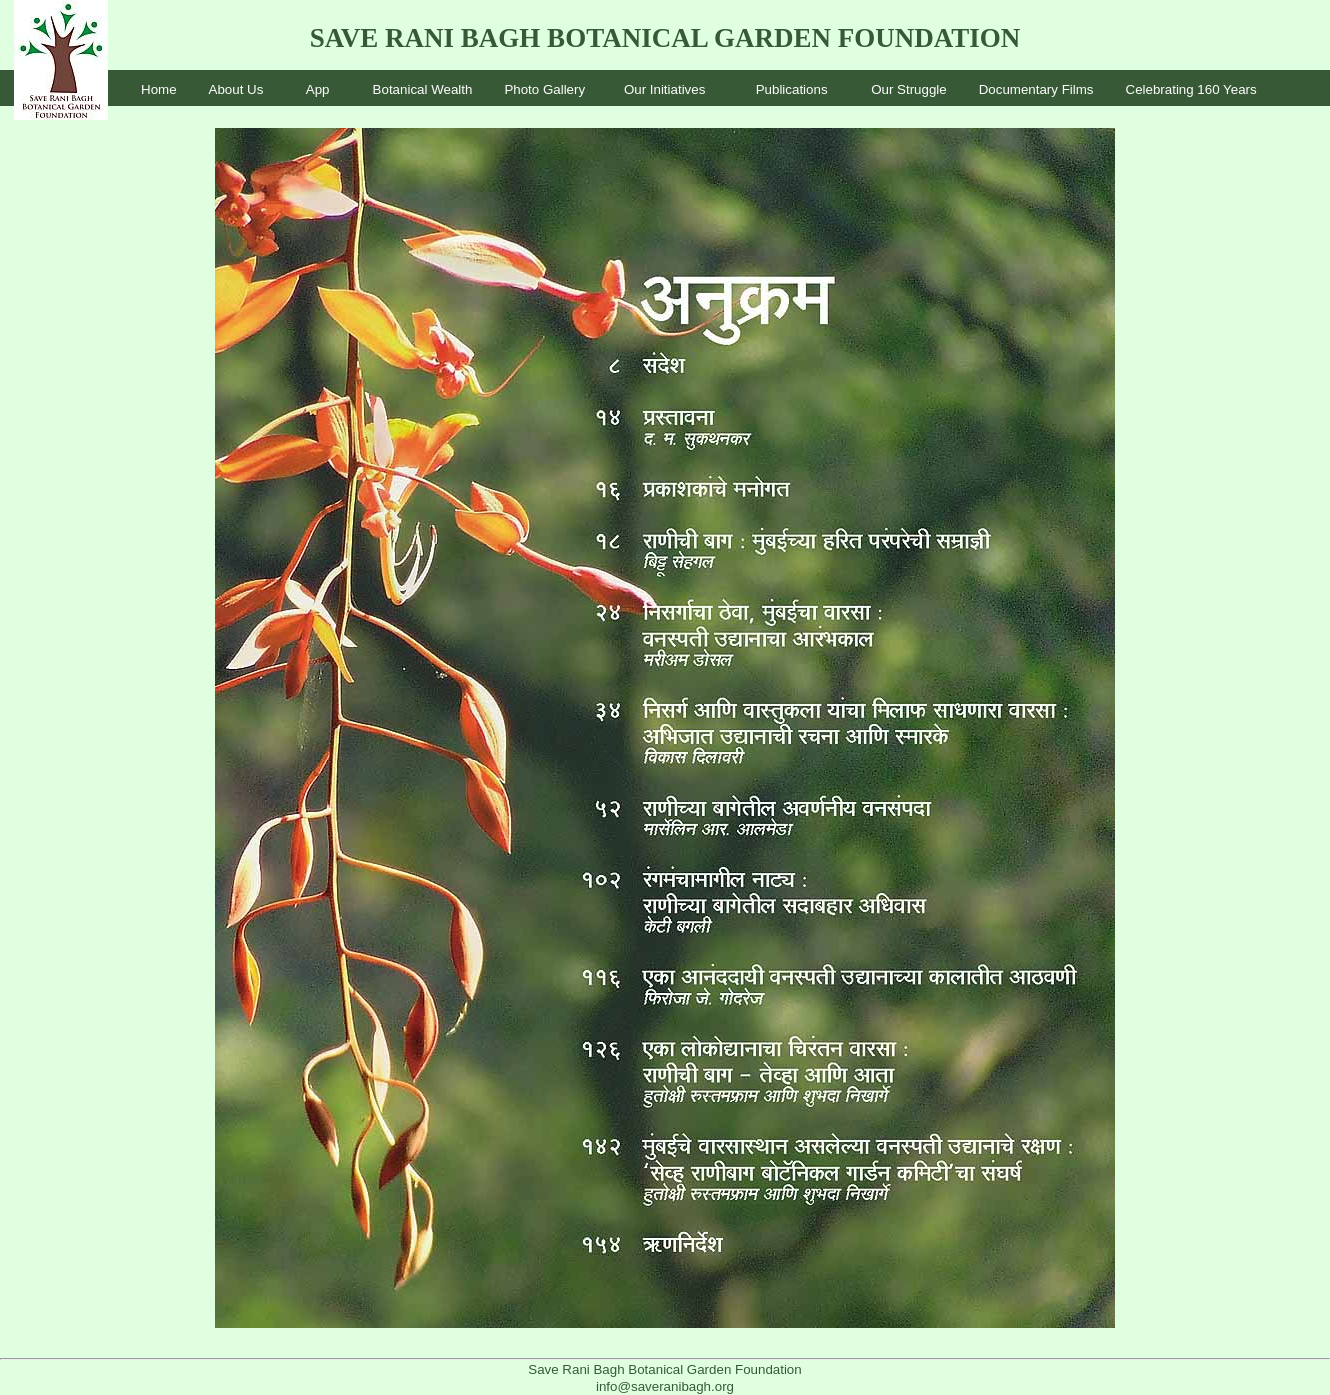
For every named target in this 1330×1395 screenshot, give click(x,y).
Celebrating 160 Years (1191, 89)
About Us (236, 89)
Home (159, 89)
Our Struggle (909, 89)
